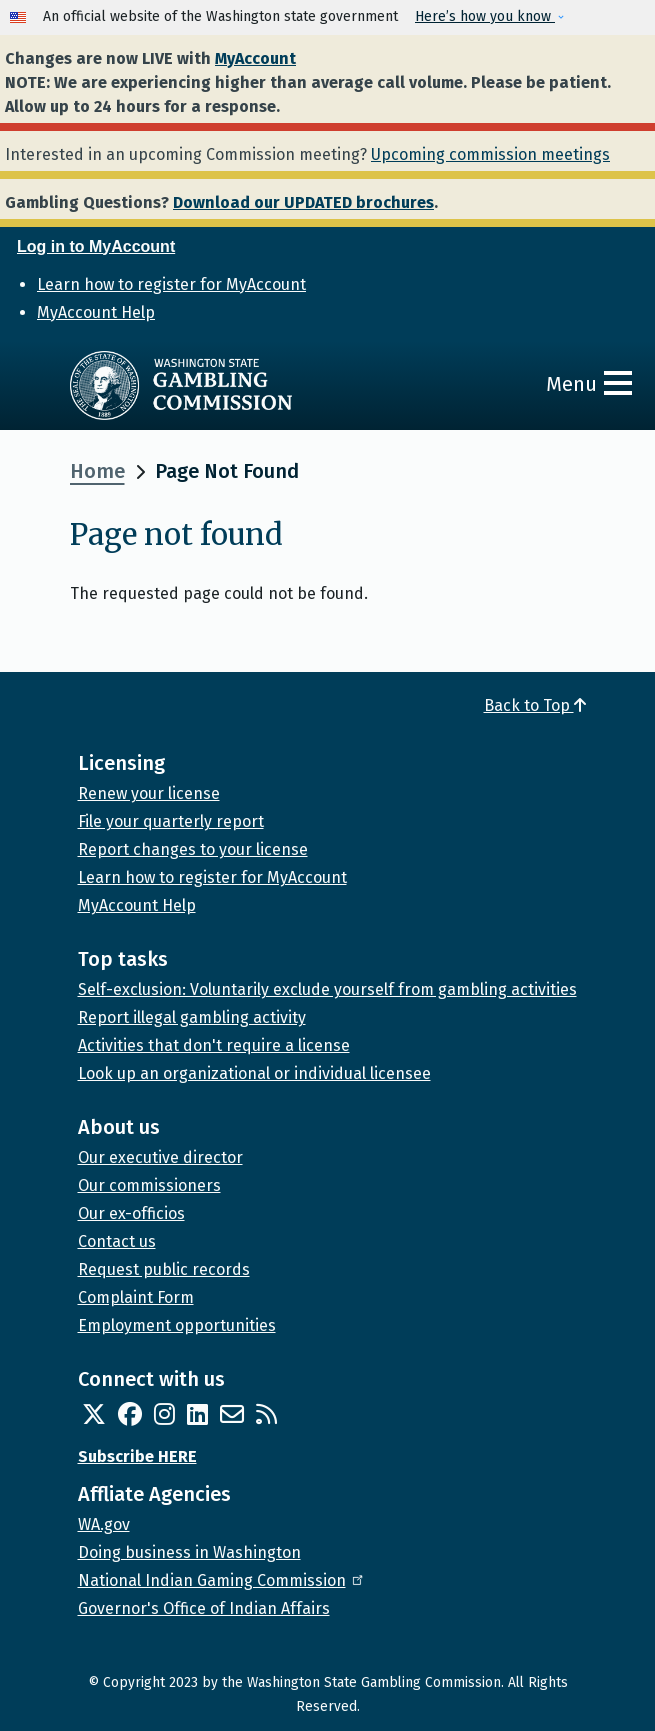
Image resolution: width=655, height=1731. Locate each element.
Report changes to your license (193, 849)
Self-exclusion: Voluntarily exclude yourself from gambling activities (327, 989)
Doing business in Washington (189, 1552)
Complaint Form (136, 1297)
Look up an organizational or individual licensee (254, 1073)
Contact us (117, 1241)
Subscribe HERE (137, 1456)
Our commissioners (149, 1185)
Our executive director (160, 1157)
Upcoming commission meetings (490, 154)
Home (97, 471)
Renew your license (149, 793)
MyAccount (255, 58)
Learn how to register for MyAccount (171, 284)
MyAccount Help (96, 312)
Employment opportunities (177, 1325)
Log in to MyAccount (96, 246)
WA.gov (104, 1524)
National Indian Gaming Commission (222, 1580)
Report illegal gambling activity (192, 1017)
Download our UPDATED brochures (303, 202)
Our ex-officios (131, 1213)
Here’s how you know (485, 16)
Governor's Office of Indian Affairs (204, 1608)
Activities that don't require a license (214, 1045)
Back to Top (535, 705)
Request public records (164, 1269)
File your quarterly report (171, 821)
